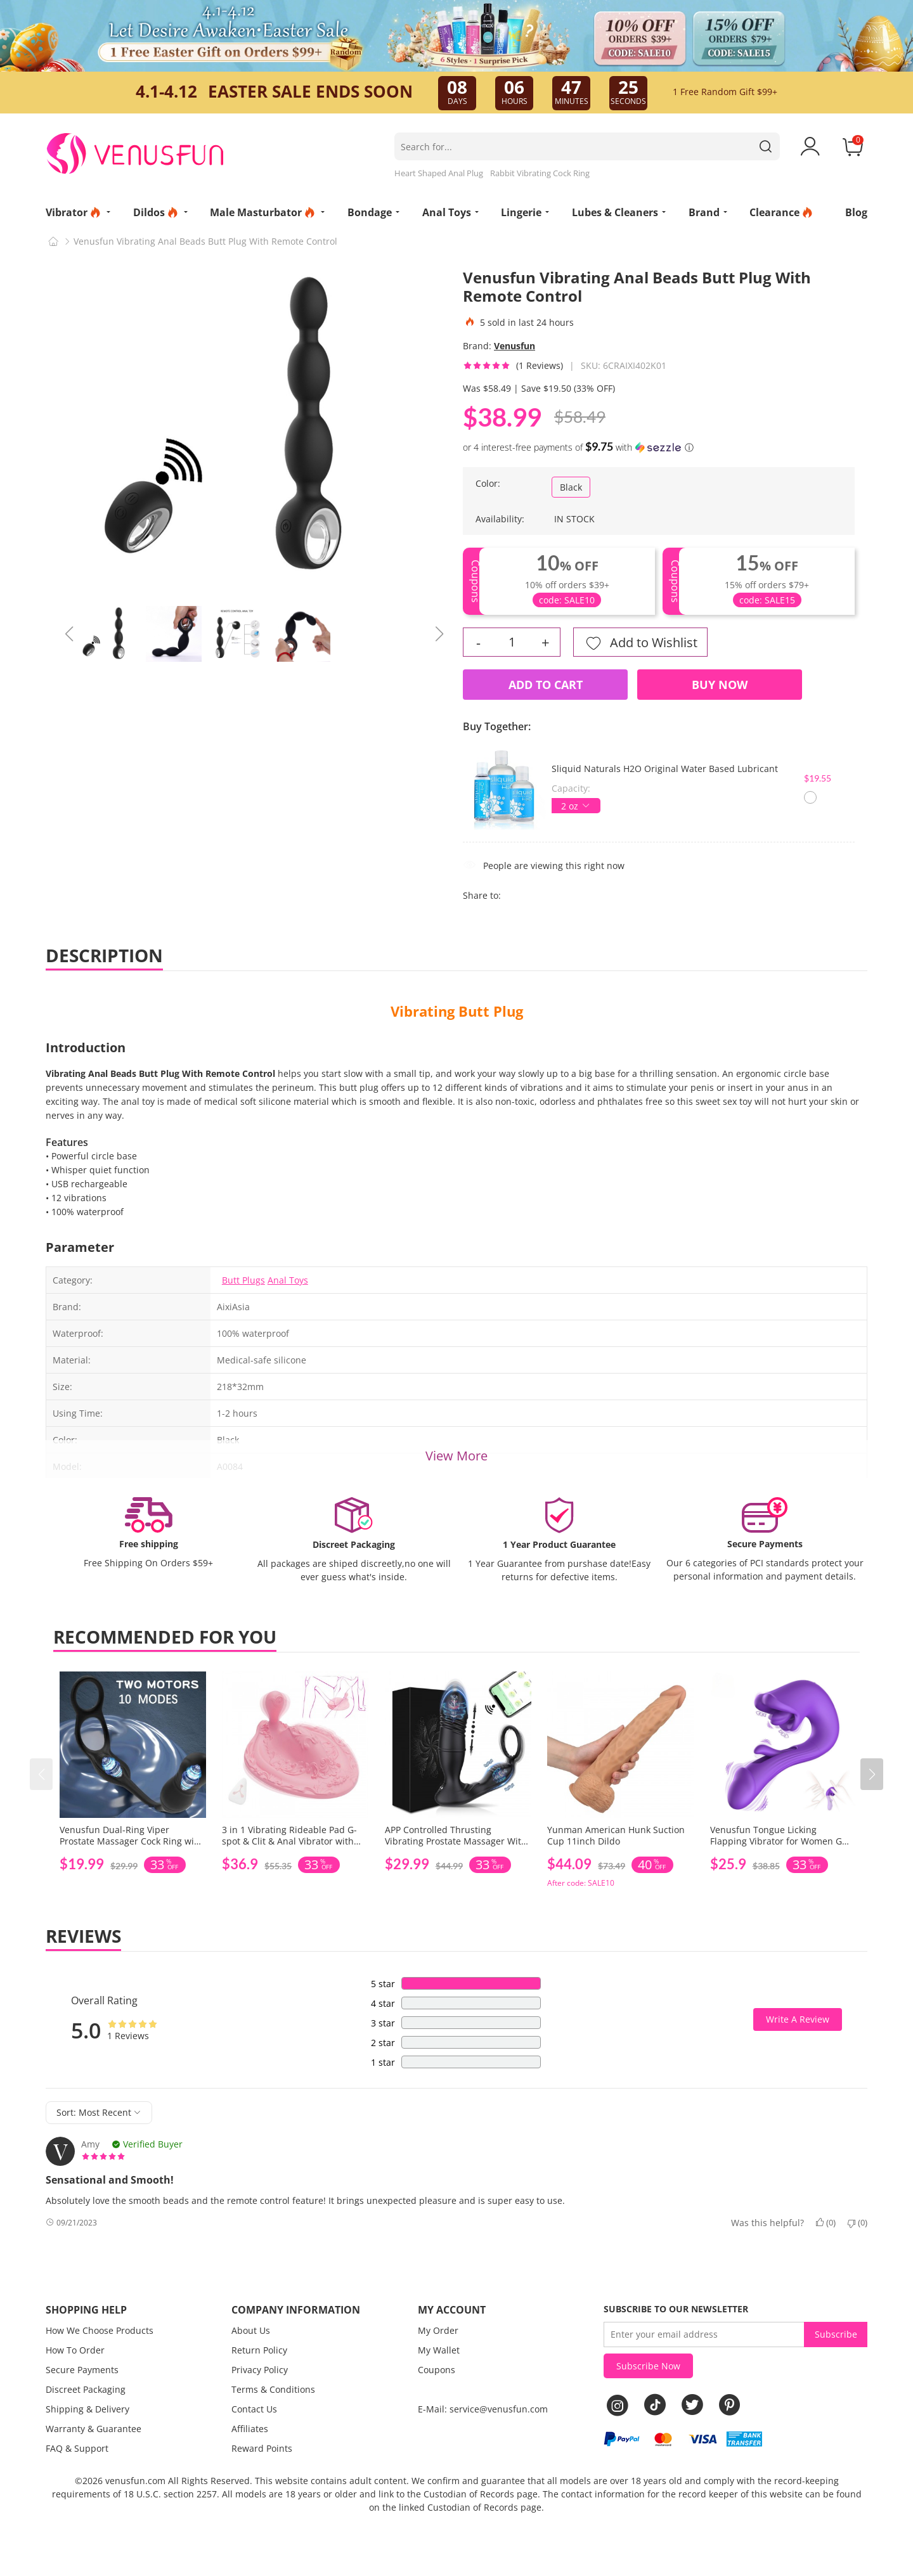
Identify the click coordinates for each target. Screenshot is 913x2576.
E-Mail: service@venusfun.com (483, 2409)
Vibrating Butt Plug (457, 1011)
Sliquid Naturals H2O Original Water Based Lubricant (665, 769)
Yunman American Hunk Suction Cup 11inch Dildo (616, 1835)
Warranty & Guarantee (93, 2429)
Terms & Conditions (273, 2389)
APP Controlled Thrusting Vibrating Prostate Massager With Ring (456, 1841)
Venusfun (514, 346)
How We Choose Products (99, 2330)
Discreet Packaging (86, 2389)
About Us (250, 2330)
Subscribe (836, 2334)
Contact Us (254, 2409)
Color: (488, 483)
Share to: (482, 895)
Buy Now (720, 684)
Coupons (436, 2370)
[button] (871, 1774)
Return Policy (259, 2350)
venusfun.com (135, 2481)
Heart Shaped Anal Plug (438, 173)
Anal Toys (288, 1280)
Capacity (570, 788)
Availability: (500, 519)
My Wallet (439, 2350)
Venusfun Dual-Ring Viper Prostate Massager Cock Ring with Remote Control (131, 1841)
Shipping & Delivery (87, 2409)
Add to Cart (545, 684)
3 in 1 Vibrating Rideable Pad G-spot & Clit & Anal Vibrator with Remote (289, 1841)
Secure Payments (82, 2370)
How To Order (75, 2350)
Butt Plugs (243, 1280)
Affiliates (249, 2429)
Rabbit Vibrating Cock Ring (540, 173)
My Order (438, 2330)
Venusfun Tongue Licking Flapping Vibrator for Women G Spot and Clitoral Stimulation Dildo (776, 1847)
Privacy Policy (259, 2370)
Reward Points (261, 2448)
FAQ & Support (77, 2448)
